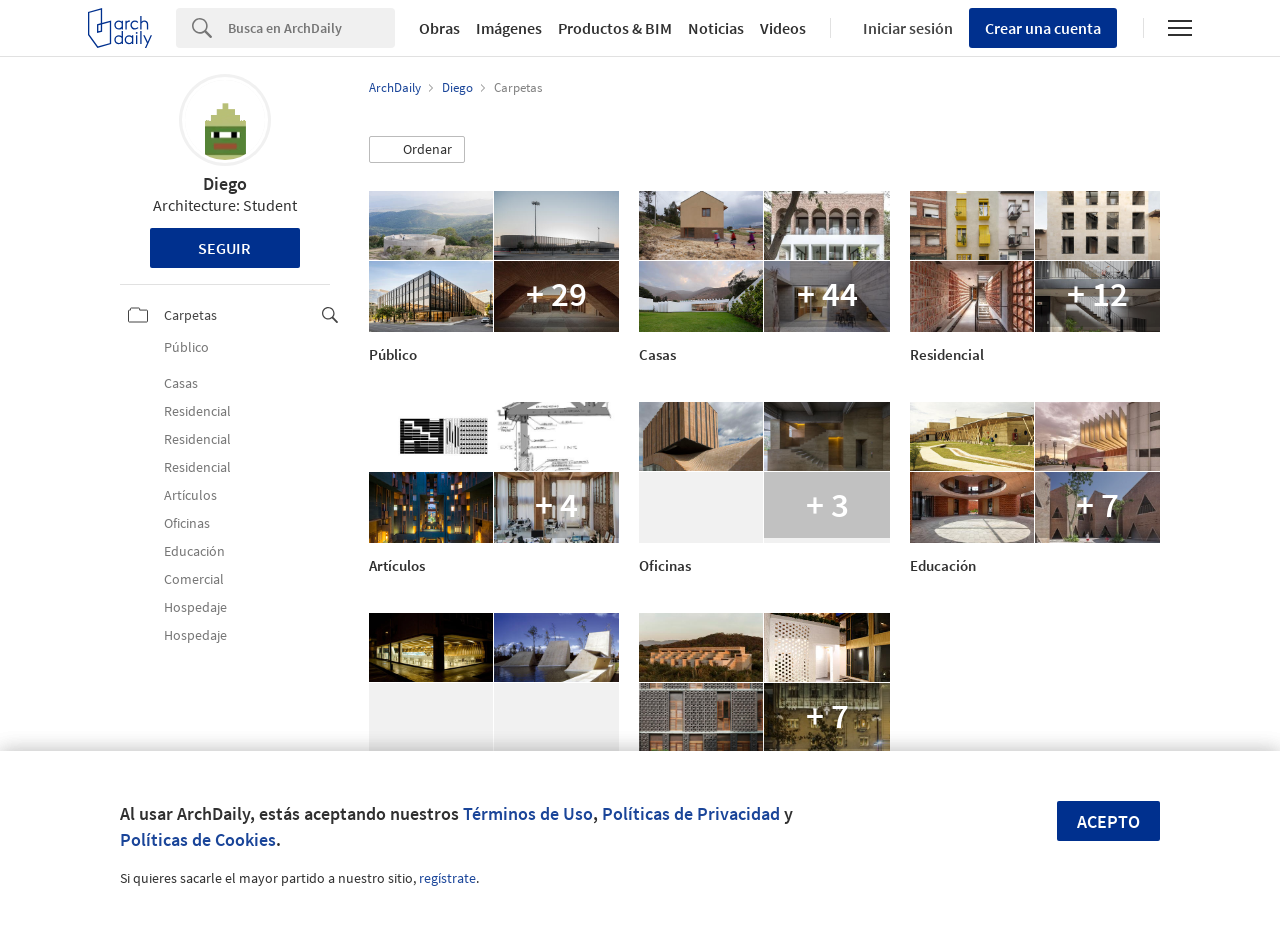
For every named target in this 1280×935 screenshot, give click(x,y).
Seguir (224, 248)
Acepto (1108, 821)
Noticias (716, 28)
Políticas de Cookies (198, 839)
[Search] (311, 28)
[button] (417, 150)
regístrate (447, 878)
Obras (439, 28)
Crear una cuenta (1043, 28)
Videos (783, 28)
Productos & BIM (615, 28)
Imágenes (509, 28)
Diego (225, 183)
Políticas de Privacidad (691, 813)
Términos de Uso (528, 813)
